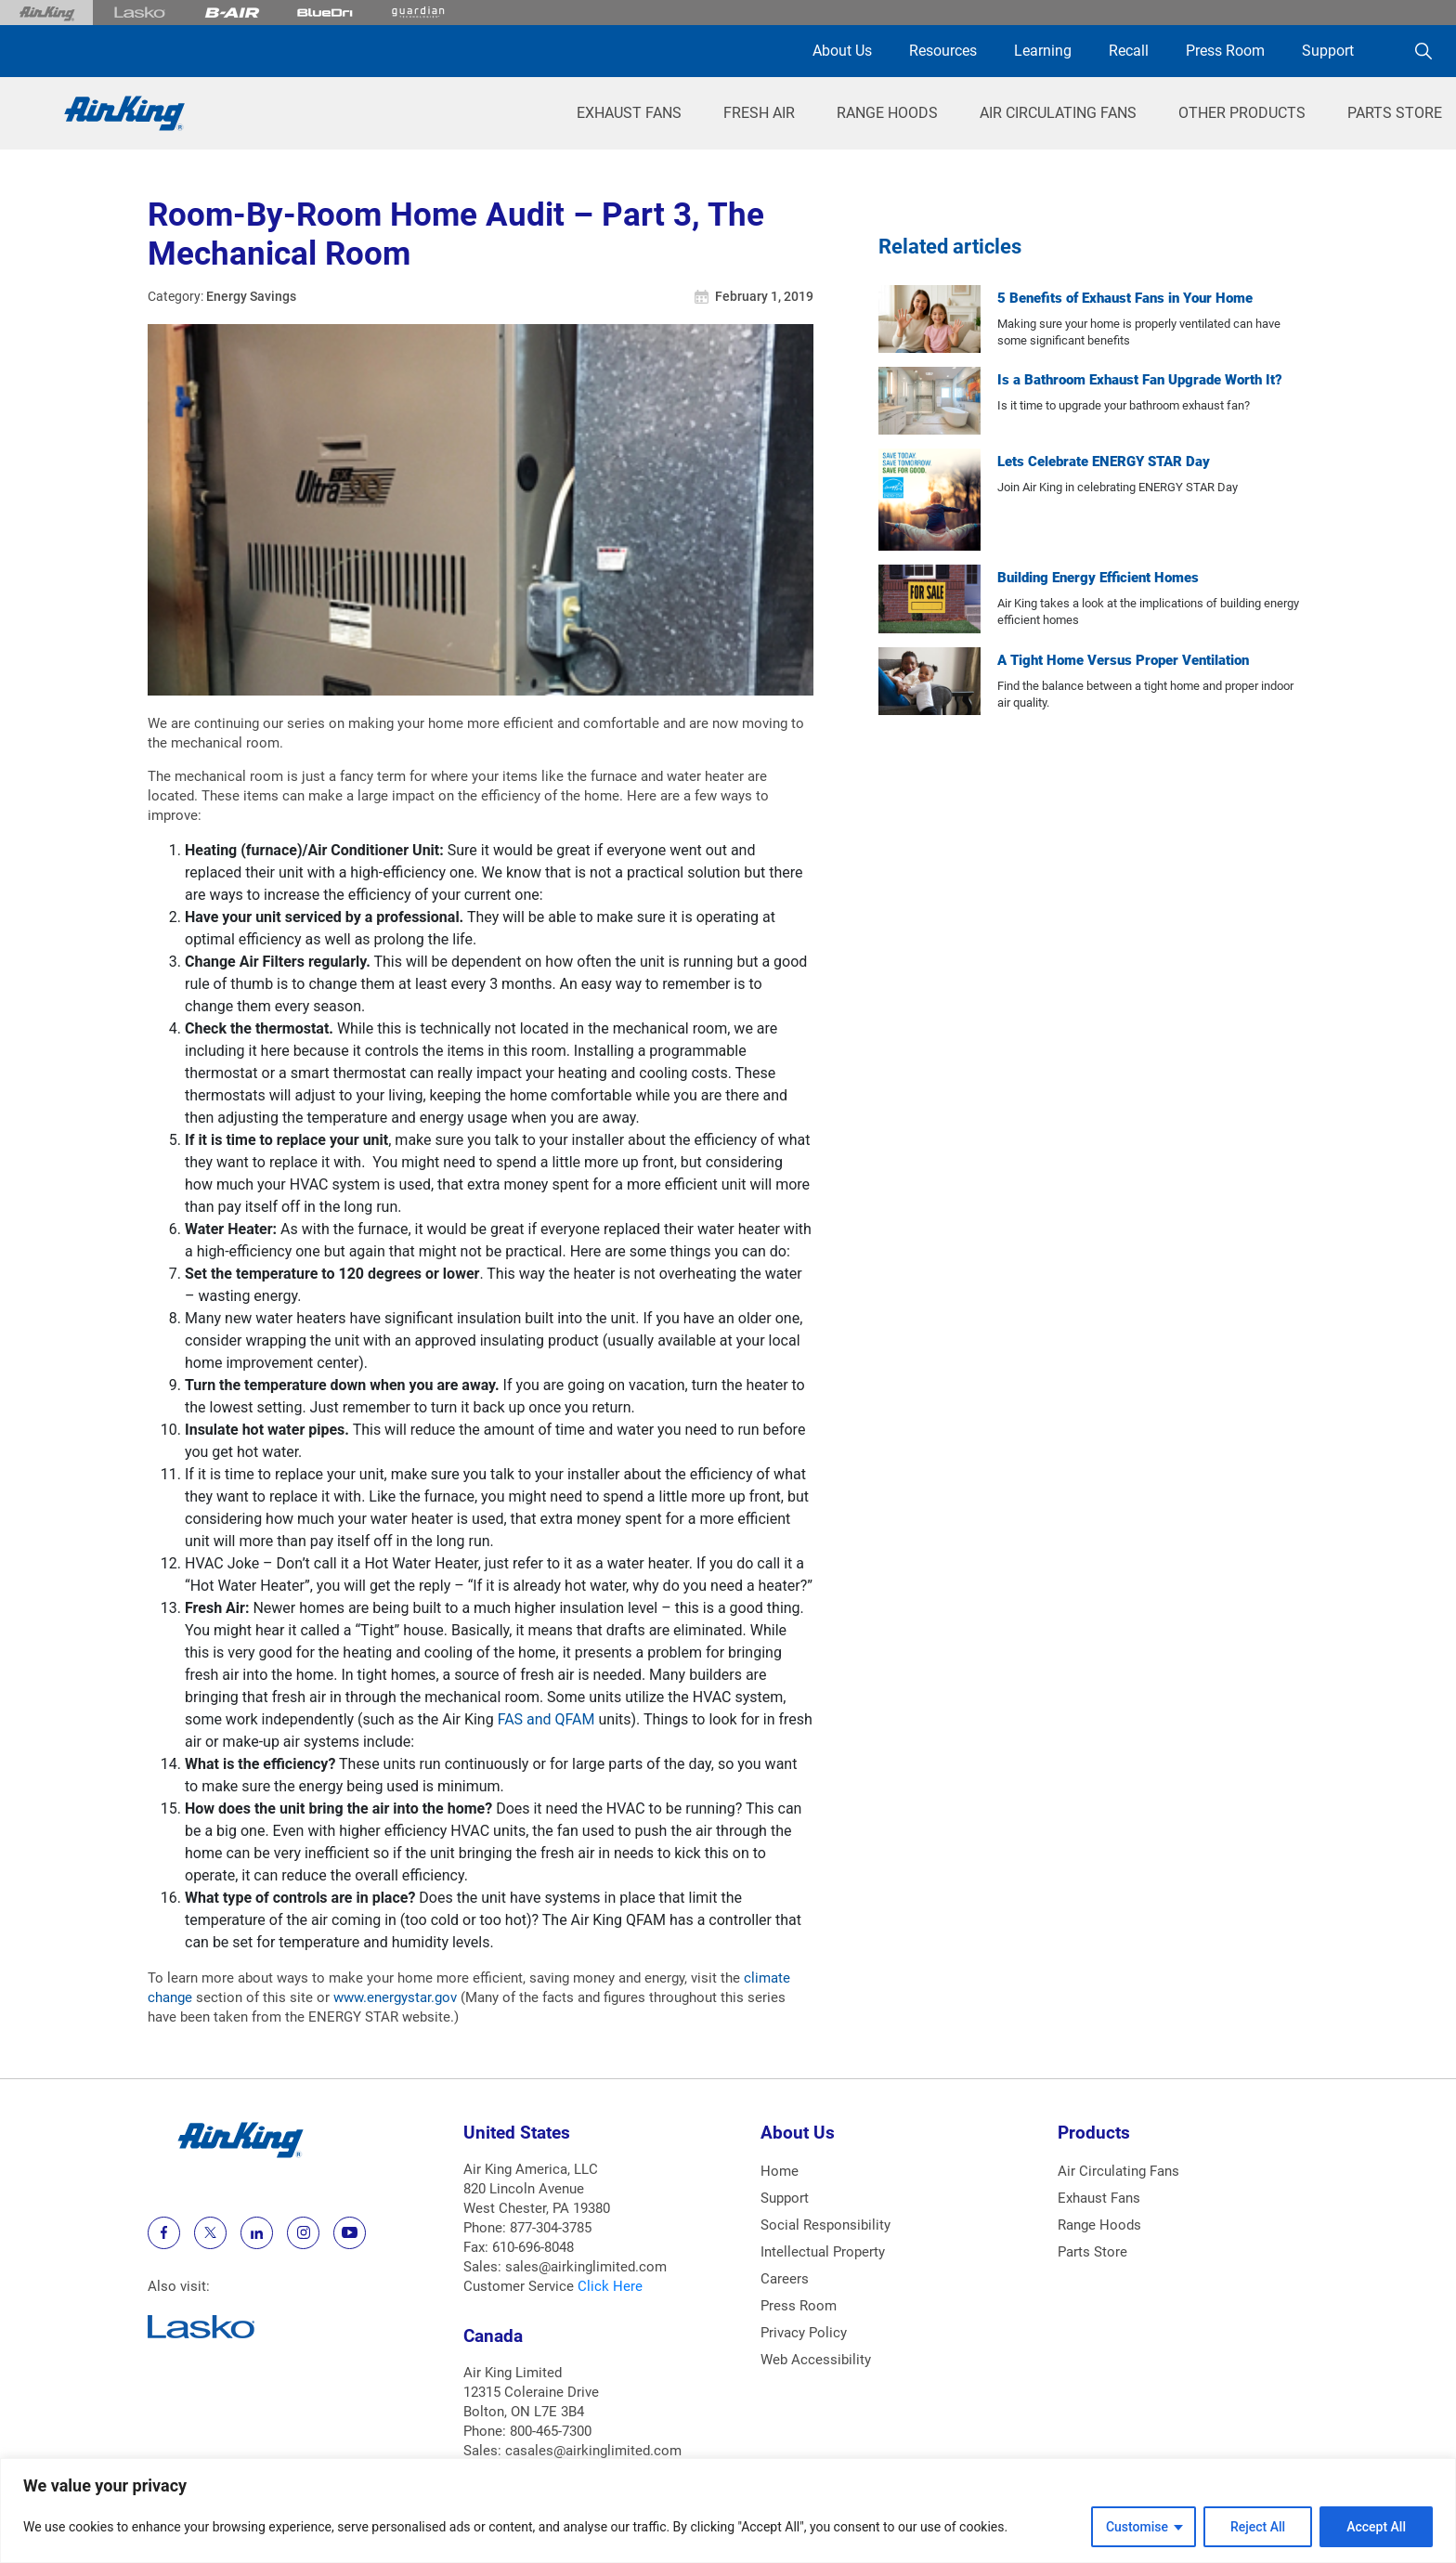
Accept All (1376, 2526)
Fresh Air (759, 113)
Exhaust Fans (629, 113)
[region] (728, 2510)
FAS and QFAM (546, 1719)
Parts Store (1394, 113)
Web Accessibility (815, 2359)
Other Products (1242, 113)
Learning (1043, 50)
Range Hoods (887, 113)
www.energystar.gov (395, 1997)
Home (779, 2171)
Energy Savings (251, 296)
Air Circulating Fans (1058, 113)
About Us (842, 50)
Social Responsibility (825, 2225)
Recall (1129, 50)
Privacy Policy (803, 2332)
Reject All (1257, 2526)
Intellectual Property (822, 2252)
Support (1328, 50)
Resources (943, 50)
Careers (784, 2278)
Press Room (1225, 50)
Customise (1137, 2526)
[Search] (1423, 51)
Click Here (610, 2286)
